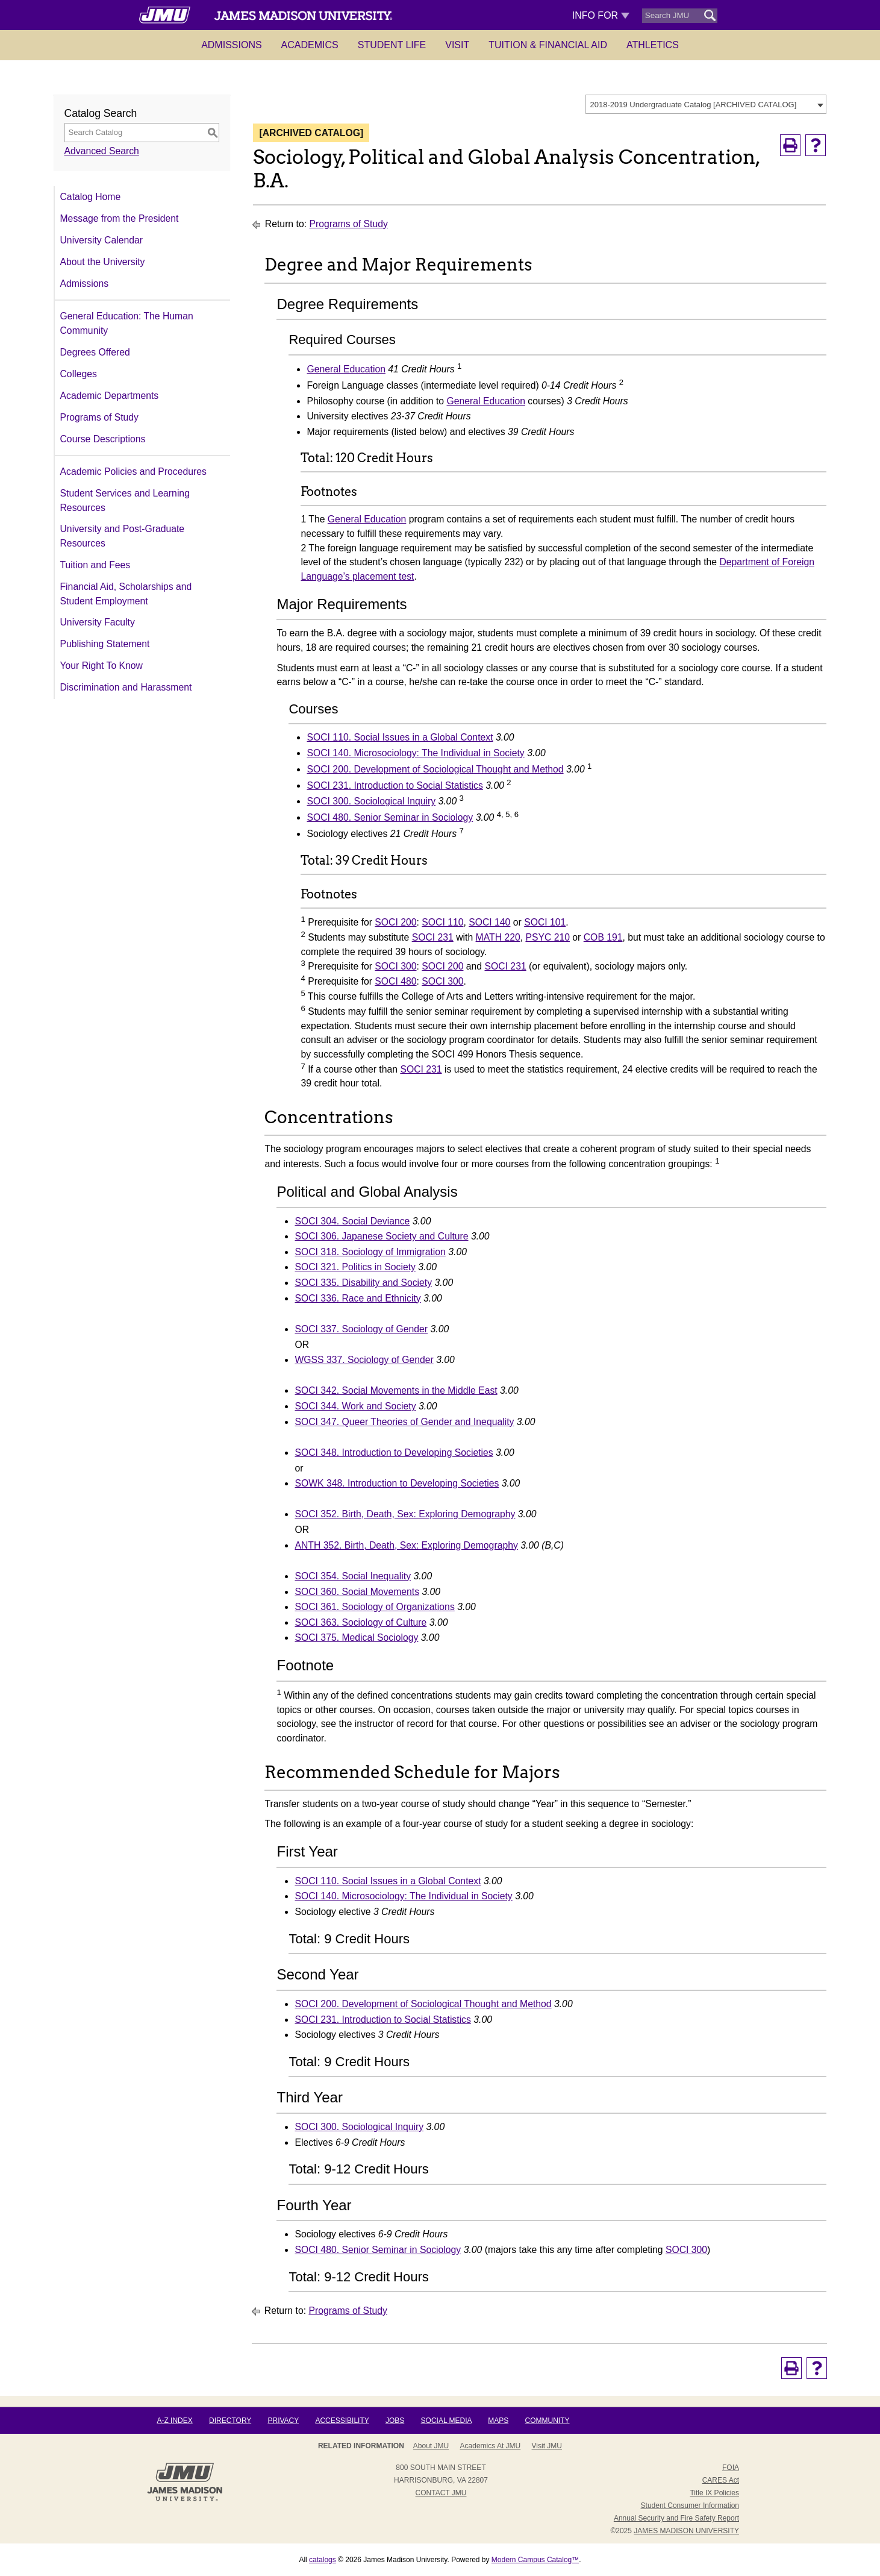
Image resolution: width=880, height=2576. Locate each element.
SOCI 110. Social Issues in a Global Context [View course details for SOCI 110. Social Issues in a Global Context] (400, 737)
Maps (498, 2420)
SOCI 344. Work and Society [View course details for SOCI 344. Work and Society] (355, 1406)
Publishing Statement (105, 644)
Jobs (394, 2420)
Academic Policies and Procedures (133, 471)
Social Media (446, 2420)
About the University (102, 262)
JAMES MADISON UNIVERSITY (686, 2531)
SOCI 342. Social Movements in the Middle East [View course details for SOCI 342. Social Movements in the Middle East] (396, 1390)
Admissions (231, 45)
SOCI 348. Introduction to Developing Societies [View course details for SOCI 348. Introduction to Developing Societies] (394, 1452)
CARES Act (720, 2480)
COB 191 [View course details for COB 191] (603, 937)
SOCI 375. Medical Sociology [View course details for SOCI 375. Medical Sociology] (356, 1637)
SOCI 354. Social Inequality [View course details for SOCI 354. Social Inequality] (353, 1576)
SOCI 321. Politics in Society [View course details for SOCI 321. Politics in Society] (355, 1267)
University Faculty (97, 622)
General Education (346, 369)
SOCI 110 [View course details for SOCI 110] (442, 922)
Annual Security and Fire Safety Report (676, 2518)
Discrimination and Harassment (126, 687)
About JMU (431, 2446)
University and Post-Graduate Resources (122, 536)
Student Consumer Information (690, 2505)
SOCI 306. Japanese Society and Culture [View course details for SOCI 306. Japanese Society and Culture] (381, 1236)
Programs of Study (99, 417)
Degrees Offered (95, 352)
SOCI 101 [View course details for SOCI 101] (545, 922)
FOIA (730, 2467)
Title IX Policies (714, 2493)
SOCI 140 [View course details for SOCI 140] (489, 922)
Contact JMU (441, 2493)
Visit (457, 45)
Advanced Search (101, 151)
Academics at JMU (490, 2446)
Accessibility (342, 2420)
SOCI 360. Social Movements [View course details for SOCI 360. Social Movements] (357, 1592)
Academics (310, 45)
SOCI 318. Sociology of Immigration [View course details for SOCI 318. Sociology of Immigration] (370, 1252)
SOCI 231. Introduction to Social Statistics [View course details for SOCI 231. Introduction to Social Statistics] (394, 785)
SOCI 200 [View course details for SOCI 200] (395, 922)
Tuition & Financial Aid (547, 45)
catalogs (322, 2560)
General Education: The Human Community (126, 323)
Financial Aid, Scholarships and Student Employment (126, 593)
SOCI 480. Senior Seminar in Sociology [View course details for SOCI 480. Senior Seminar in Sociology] (390, 817)
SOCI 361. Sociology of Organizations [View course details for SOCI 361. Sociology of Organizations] (374, 1607)
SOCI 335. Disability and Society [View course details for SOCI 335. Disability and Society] (363, 1282)
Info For (600, 15)
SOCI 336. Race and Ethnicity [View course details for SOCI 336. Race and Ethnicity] (357, 1298)
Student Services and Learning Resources (125, 500)
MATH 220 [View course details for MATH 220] (498, 937)
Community (547, 2420)
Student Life (392, 45)
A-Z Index (174, 2420)
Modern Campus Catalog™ (535, 2560)
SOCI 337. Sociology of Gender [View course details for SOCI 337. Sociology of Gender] (361, 1329)
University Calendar (101, 240)
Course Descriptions (103, 439)
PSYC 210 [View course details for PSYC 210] (547, 937)
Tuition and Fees (95, 565)
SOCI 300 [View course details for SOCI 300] (395, 966)
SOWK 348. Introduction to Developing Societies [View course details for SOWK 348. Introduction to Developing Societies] (397, 1483)
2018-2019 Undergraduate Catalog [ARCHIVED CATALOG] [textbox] (693, 104)
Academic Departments (109, 395)
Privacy (283, 2420)
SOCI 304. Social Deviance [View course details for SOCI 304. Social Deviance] (352, 1221)
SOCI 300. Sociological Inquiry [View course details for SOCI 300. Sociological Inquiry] (371, 801)
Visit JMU (547, 2446)
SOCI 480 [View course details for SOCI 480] (395, 981)
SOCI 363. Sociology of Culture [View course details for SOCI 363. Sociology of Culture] (360, 1622)
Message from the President (119, 218)
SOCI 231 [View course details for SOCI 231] (433, 937)
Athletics (652, 45)
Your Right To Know (101, 665)
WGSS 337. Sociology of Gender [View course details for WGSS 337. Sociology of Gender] (364, 1360)
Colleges (78, 374)
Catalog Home (90, 197)
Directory (230, 2420)
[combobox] (705, 104)
